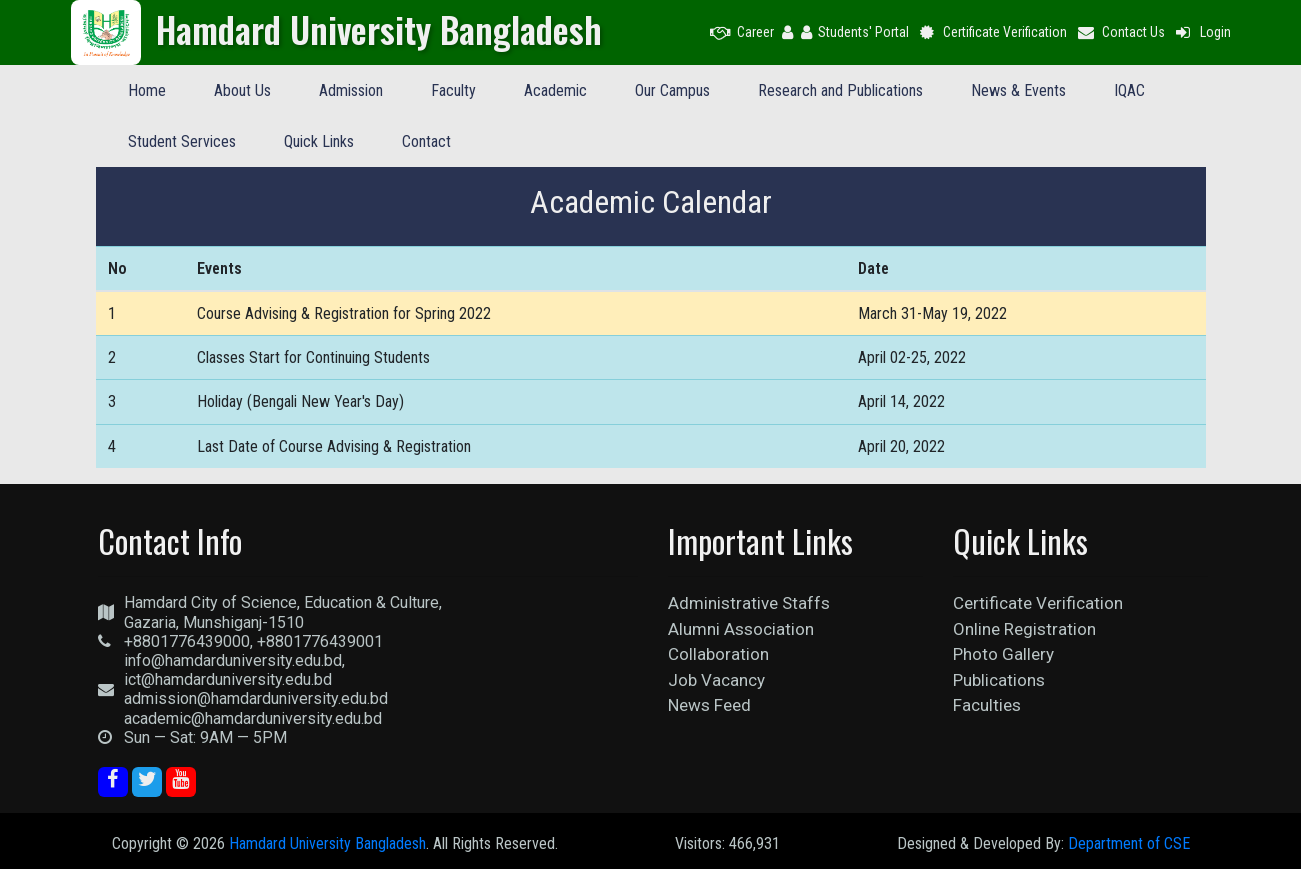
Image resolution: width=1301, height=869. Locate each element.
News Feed (709, 705)
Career (742, 32)
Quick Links (319, 141)
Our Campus (672, 90)
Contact (426, 141)
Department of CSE (1129, 843)
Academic (555, 90)
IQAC (1129, 90)
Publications (999, 680)
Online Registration (1024, 629)
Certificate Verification (992, 32)
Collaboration (718, 654)
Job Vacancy (716, 680)
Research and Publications (840, 90)
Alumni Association (741, 629)
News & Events (1018, 90)
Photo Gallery (1003, 654)
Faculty (453, 90)
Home (147, 90)
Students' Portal (855, 32)
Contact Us (1120, 32)
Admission (351, 90)
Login (1202, 32)
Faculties (987, 705)
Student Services (182, 141)
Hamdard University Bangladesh (327, 843)
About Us (242, 90)
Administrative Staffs (749, 603)
